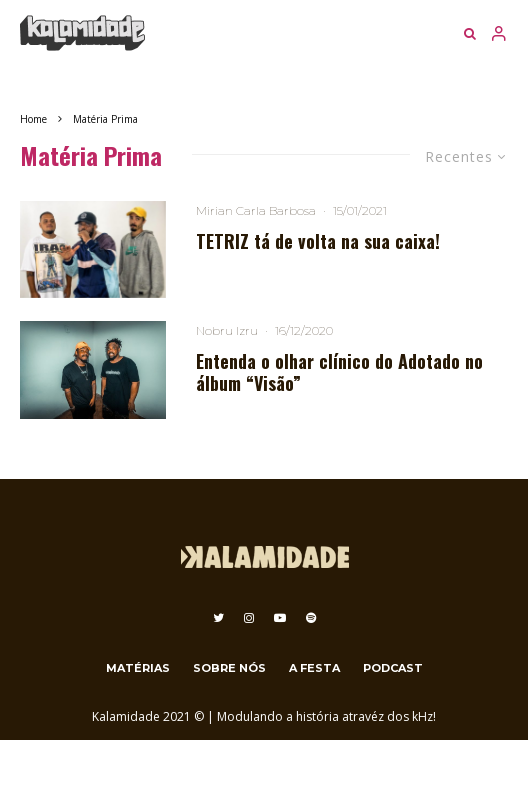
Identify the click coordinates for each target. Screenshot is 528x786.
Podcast (393, 668)
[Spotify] (311, 618)
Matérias (138, 668)
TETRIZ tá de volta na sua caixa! (318, 242)
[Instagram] (249, 618)
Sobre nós (229, 668)
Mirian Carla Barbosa (256, 210)
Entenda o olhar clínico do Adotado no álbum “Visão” (339, 372)
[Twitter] (218, 618)
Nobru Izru (227, 330)
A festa (314, 668)
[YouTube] (280, 618)
